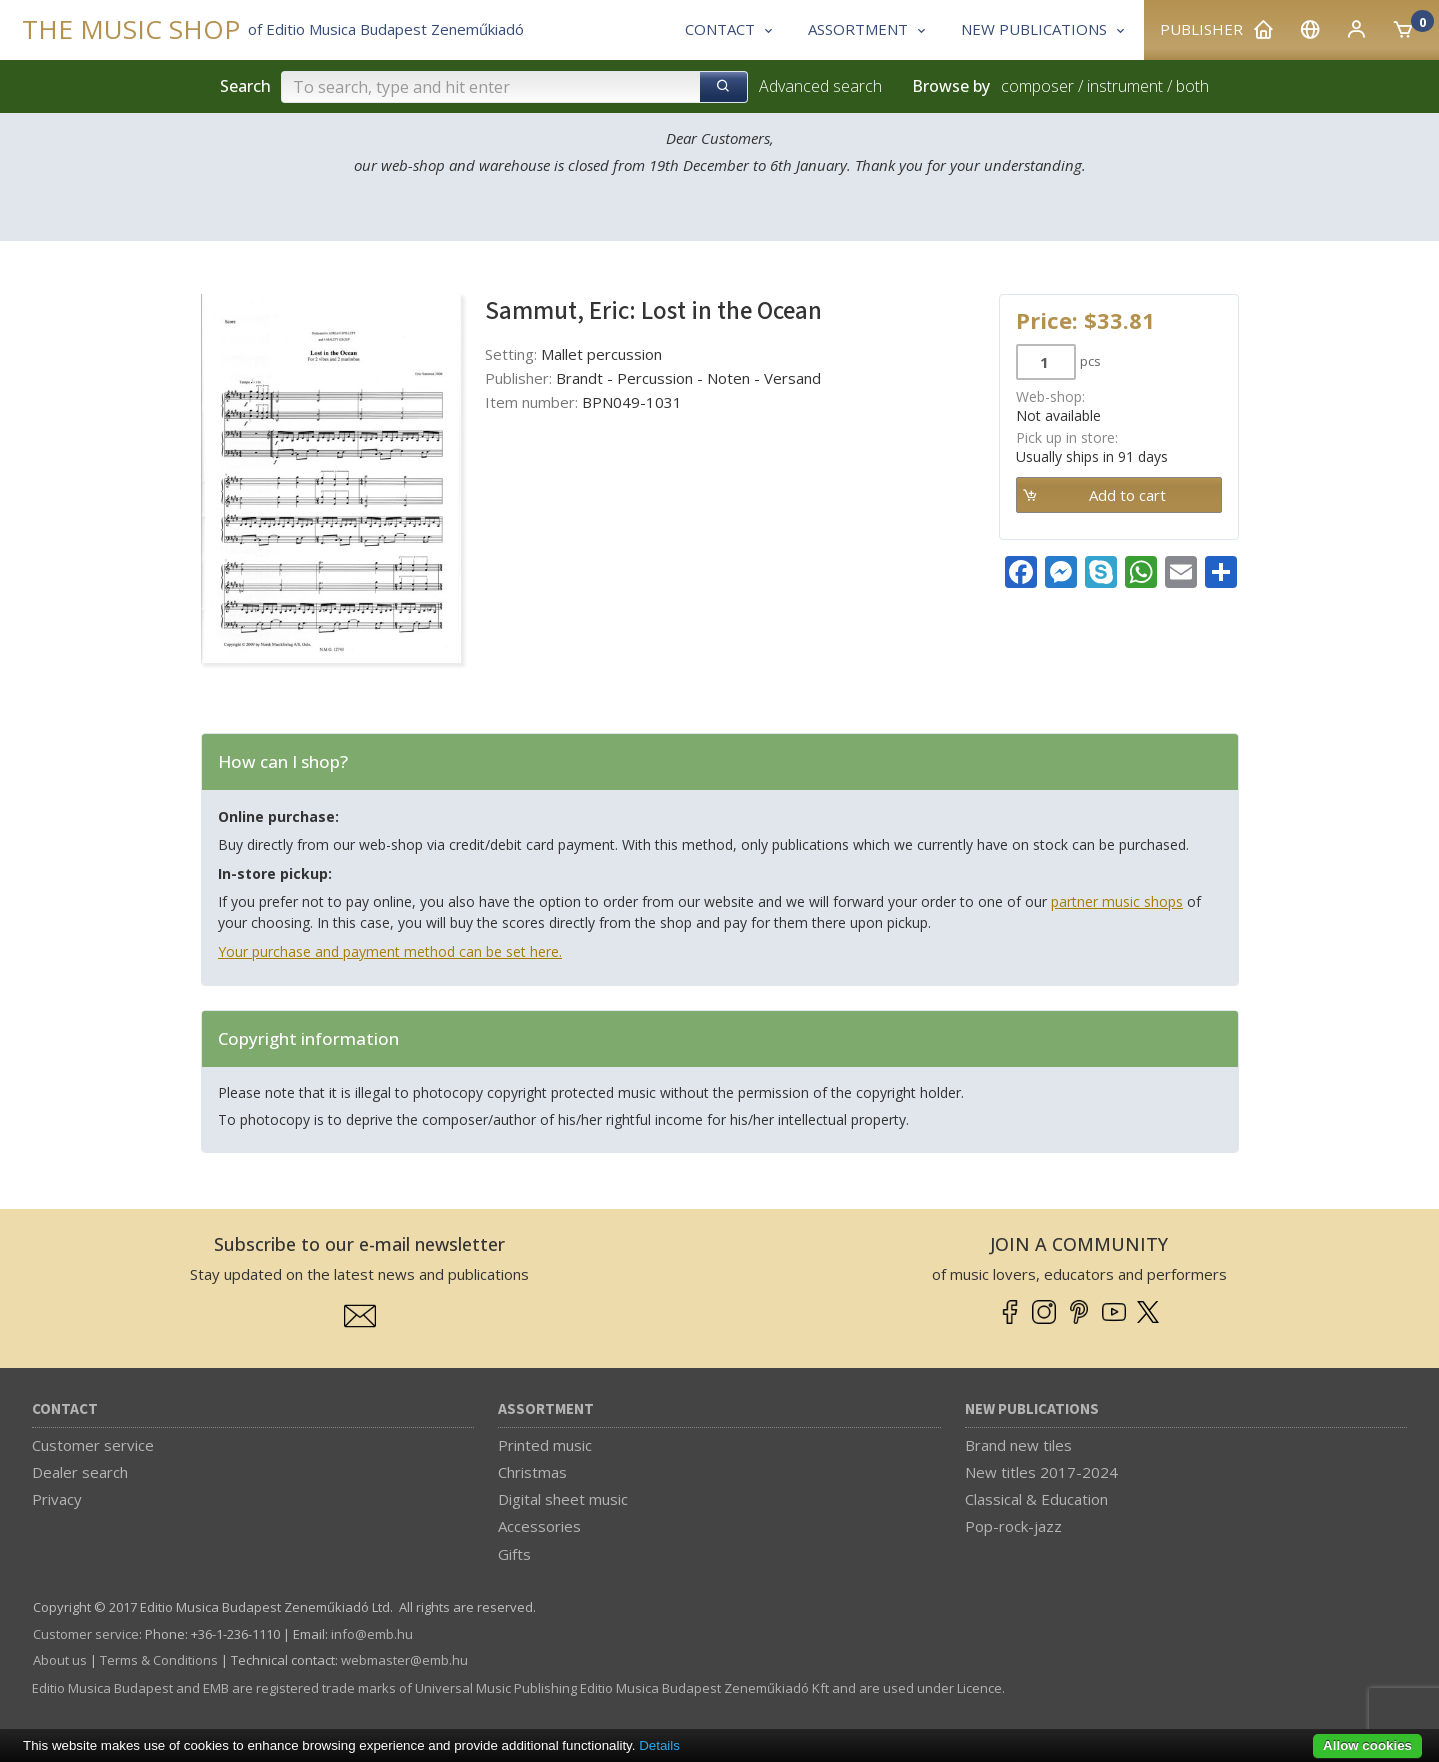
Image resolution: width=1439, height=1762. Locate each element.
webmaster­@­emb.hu (404, 1660)
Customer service (93, 1445)
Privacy (57, 1499)
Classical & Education (1036, 1499)
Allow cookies (1367, 1745)
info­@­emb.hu (372, 1634)
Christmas (532, 1472)
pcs (1090, 361)
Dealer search (80, 1472)
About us (60, 1660)
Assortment (546, 1409)
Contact (65, 1409)
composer (1037, 86)
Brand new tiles (1018, 1445)
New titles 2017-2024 (1041, 1472)
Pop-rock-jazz (1013, 1526)
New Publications (1032, 1409)
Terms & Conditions (159, 1660)
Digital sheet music (563, 1499)
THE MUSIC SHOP (131, 29)
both (1192, 86)
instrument (1125, 86)
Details (659, 1745)
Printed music (545, 1445)
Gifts (514, 1554)
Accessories (539, 1526)
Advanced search (820, 86)
